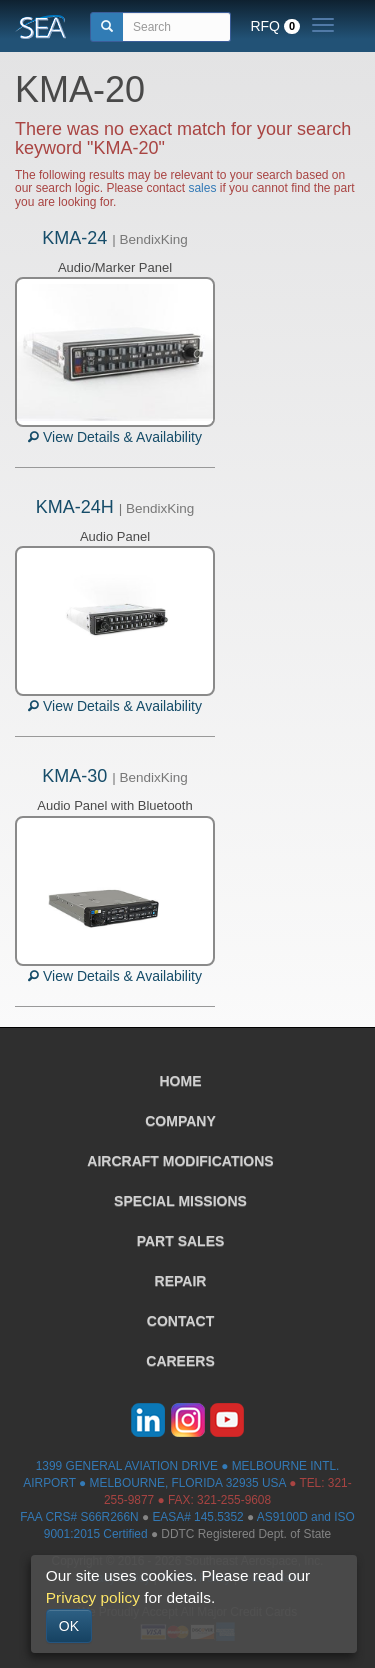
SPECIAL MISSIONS (180, 1201)
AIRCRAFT (180, 1161)
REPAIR (181, 1281)
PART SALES (181, 1241)
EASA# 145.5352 (197, 1517)
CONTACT (180, 1321)
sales (202, 188)
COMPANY (180, 1121)
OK (69, 1626)
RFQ (275, 26)
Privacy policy (93, 1597)
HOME (181, 1081)
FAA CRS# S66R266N (79, 1517)
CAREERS (180, 1361)
